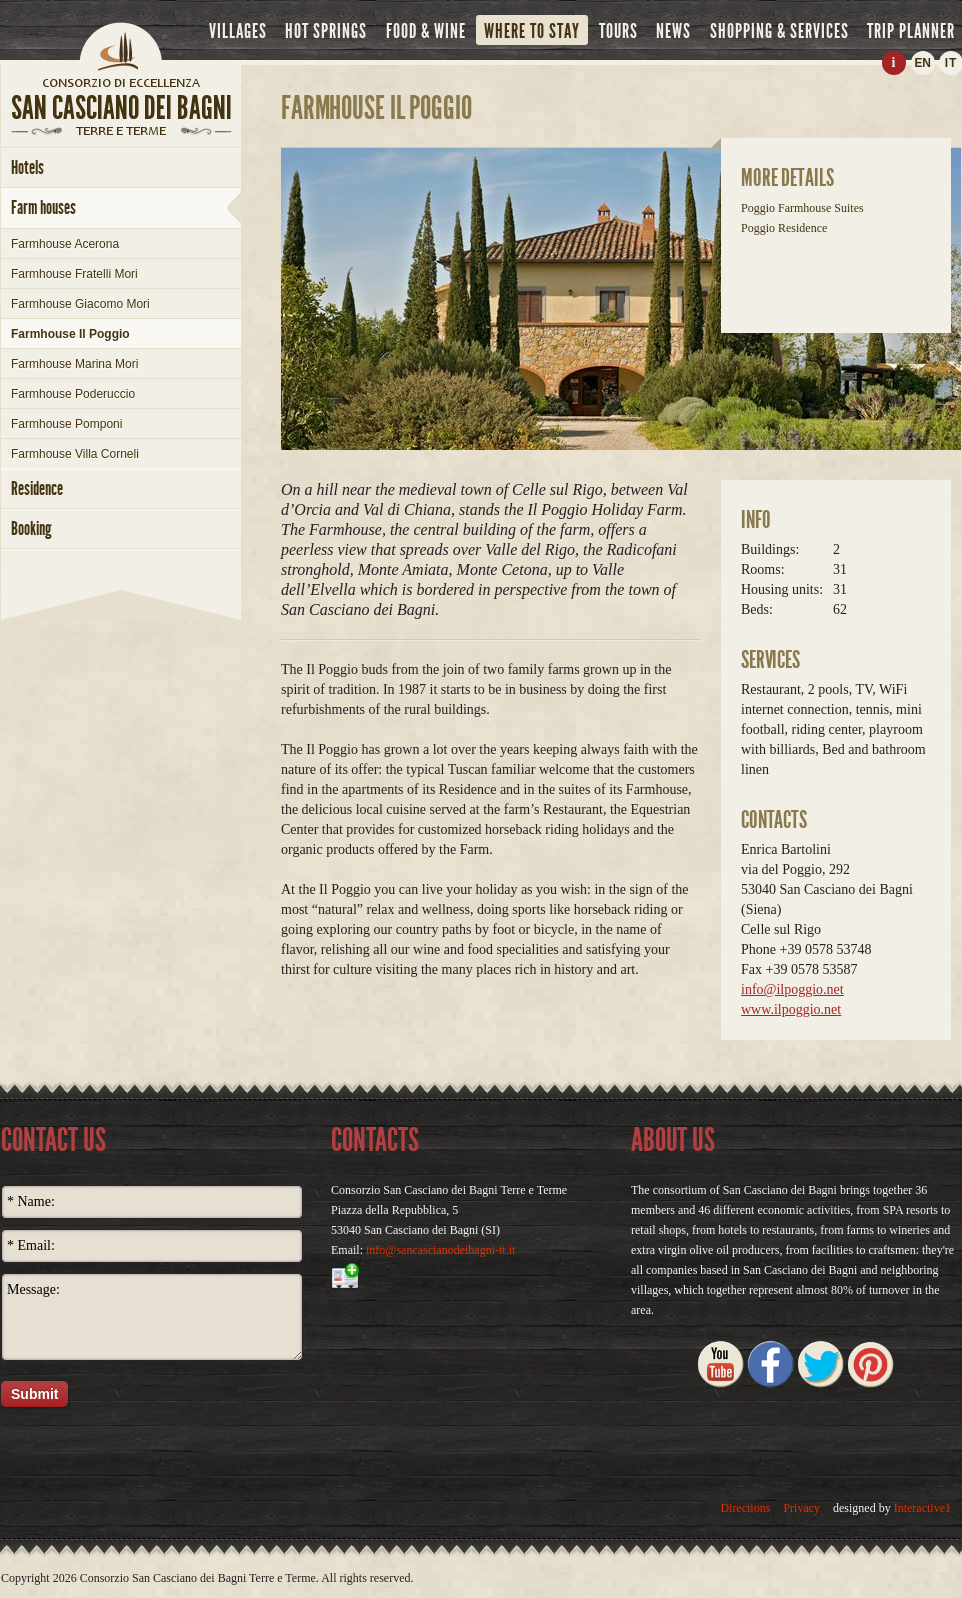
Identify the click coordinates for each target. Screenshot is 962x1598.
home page (121, 82)
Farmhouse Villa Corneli (75, 454)
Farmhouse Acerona (65, 244)
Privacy (801, 1508)
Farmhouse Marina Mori (74, 364)
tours (618, 31)
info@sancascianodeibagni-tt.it (440, 1250)
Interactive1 (922, 1508)
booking (31, 528)
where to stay (532, 31)
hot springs (326, 31)
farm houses (43, 207)
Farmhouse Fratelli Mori (74, 274)
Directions (745, 1508)
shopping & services (779, 31)
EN (922, 63)
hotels (27, 167)
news (673, 31)
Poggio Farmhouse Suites (802, 208)
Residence (37, 488)
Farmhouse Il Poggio (70, 334)
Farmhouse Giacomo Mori (80, 304)
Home (121, 45)
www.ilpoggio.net (791, 1009)
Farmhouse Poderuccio (73, 394)
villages (238, 31)
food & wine (426, 31)
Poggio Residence (784, 228)
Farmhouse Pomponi (66, 424)
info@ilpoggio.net (792, 989)
